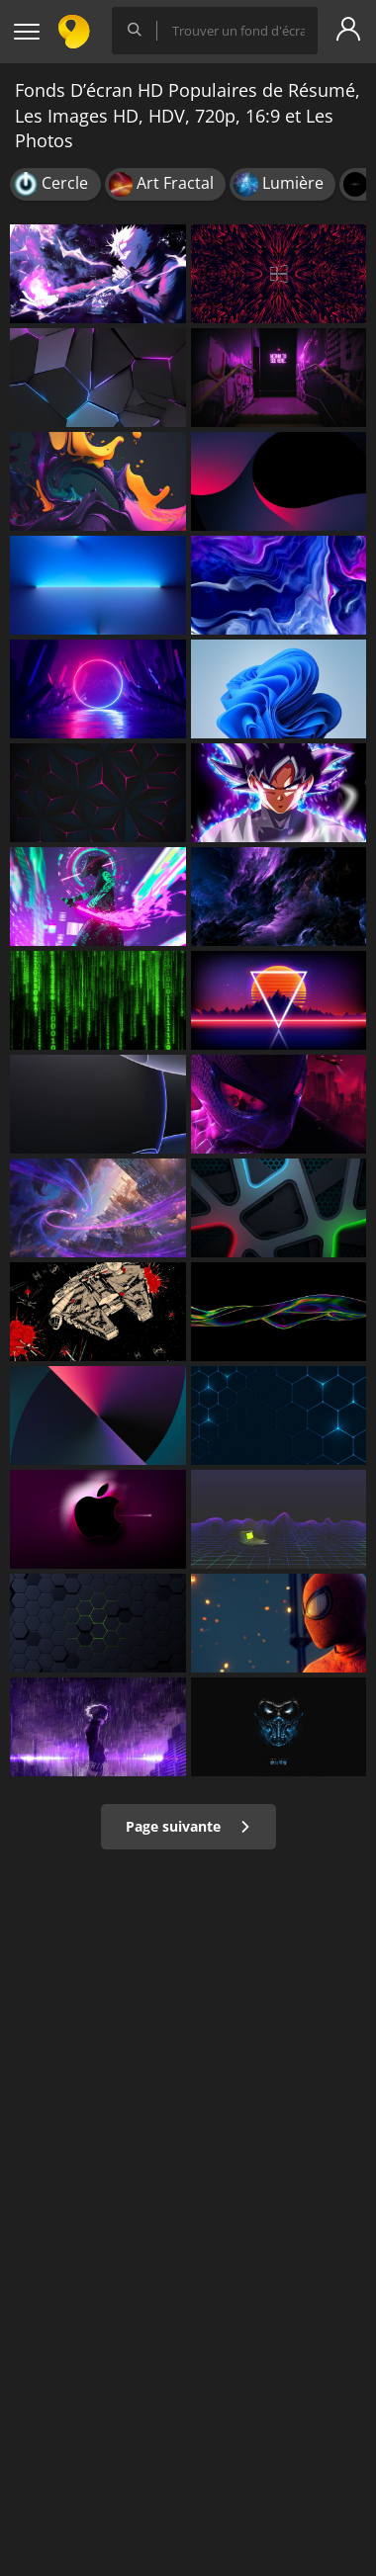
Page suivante (188, 1826)
